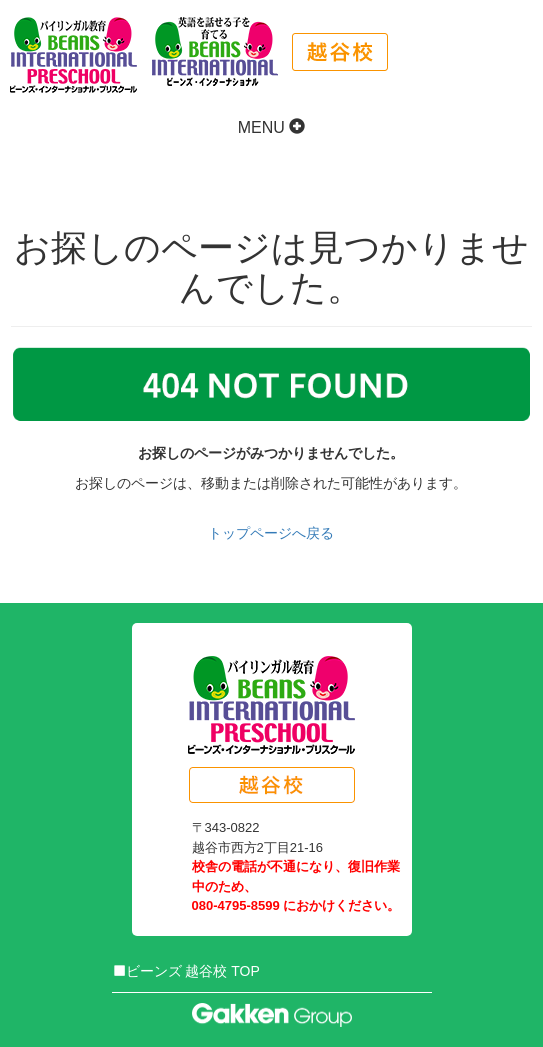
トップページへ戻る (271, 533)
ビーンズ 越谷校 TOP (186, 971)
